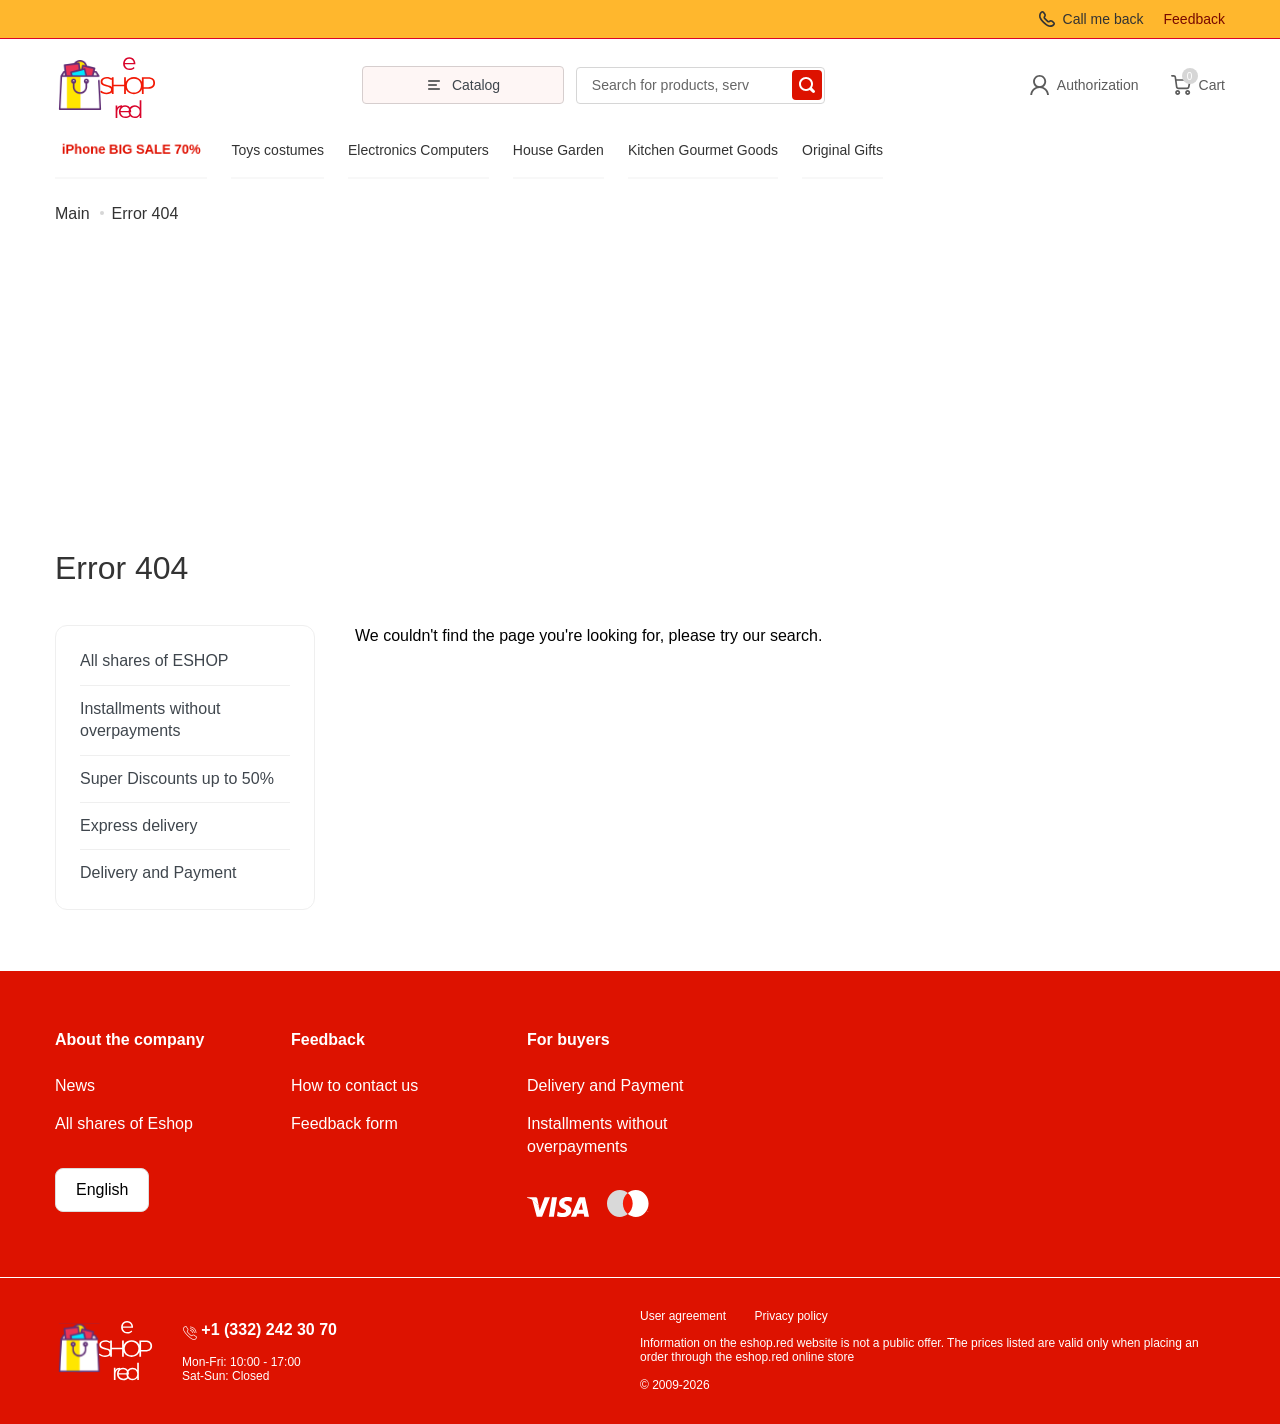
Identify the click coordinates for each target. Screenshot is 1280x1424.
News (75, 1085)
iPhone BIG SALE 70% (131, 149)
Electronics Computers (418, 150)
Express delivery (138, 825)
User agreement (683, 1316)
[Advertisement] (640, 399)
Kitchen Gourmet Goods (703, 150)
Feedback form (344, 1123)
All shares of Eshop (124, 1123)
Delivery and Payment (158, 872)
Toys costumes (277, 150)
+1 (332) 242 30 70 (269, 1329)
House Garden (558, 150)
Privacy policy (791, 1316)
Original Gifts (842, 150)
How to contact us (354, 1085)
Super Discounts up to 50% (177, 778)
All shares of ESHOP (154, 660)
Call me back (1103, 19)
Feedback (1194, 19)
